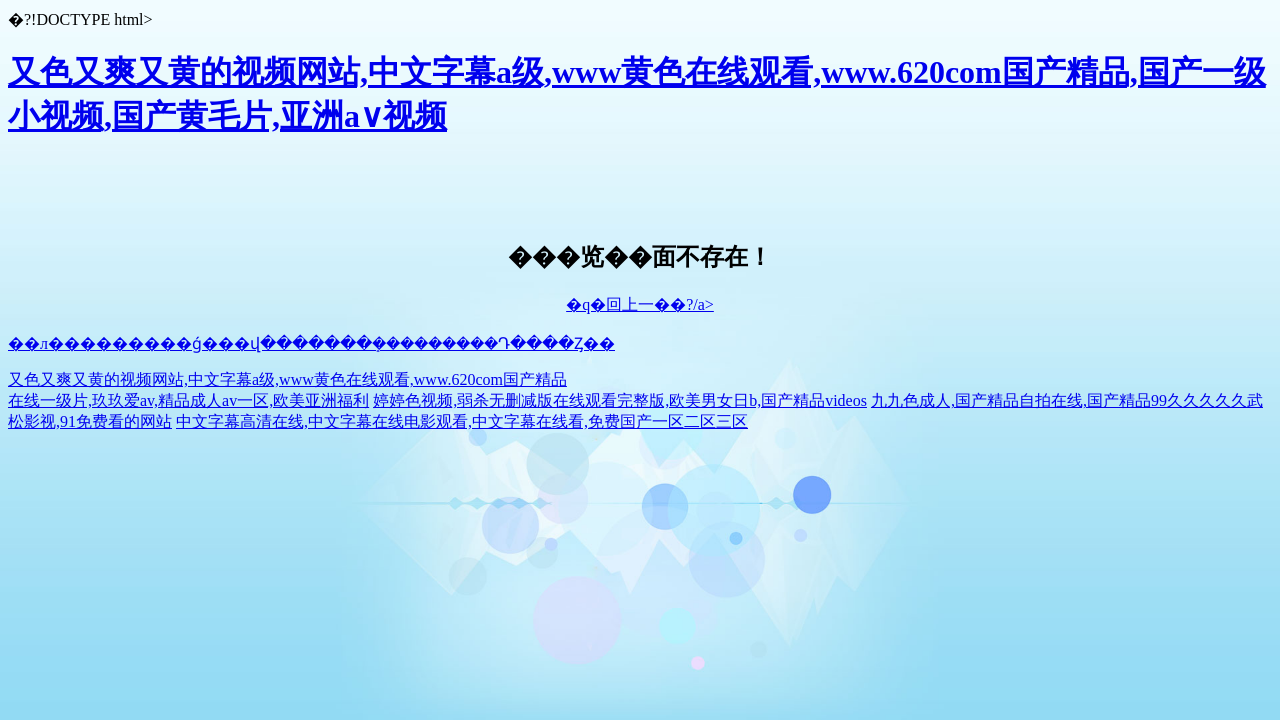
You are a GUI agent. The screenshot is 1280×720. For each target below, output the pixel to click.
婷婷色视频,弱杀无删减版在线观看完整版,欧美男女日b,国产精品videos (620, 400)
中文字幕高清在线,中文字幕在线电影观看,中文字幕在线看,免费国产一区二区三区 (462, 421)
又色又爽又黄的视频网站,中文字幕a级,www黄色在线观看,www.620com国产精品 (287, 379)
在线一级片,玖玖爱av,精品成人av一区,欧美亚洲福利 (188, 400)
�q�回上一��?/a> (640, 304)
